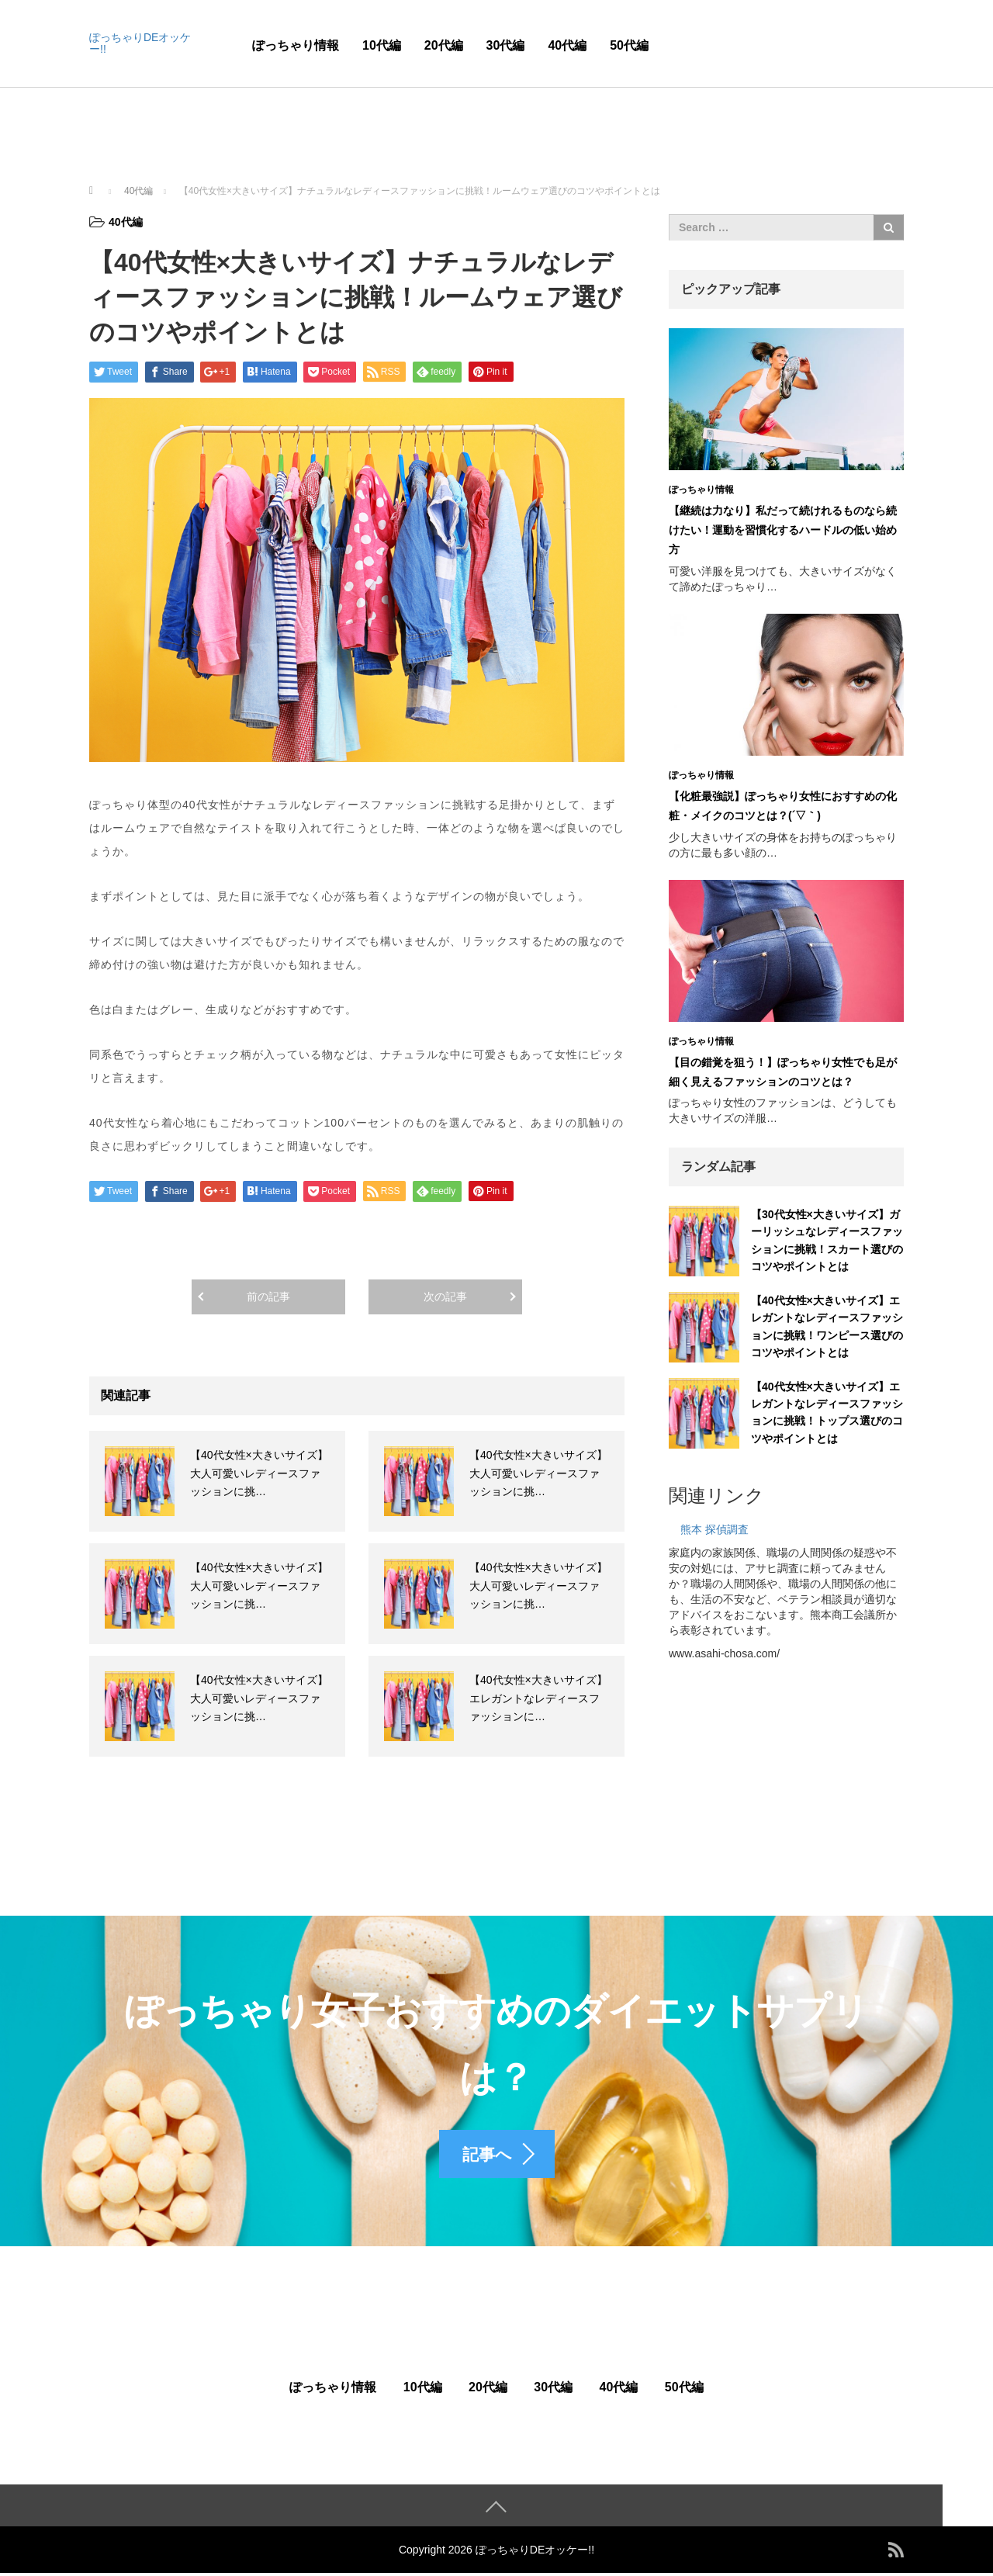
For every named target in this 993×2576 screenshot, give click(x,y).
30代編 (505, 45)
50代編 (629, 45)
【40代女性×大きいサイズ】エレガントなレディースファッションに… (538, 1698)
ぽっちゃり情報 (295, 45)
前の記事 (268, 1296)
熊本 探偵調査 (714, 1529)
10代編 (381, 45)
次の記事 (445, 1296)
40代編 (567, 45)
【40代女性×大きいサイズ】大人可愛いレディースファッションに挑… (259, 1473)
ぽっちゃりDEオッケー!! (140, 43)
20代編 (443, 45)
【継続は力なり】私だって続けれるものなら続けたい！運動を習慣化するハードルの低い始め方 (783, 530)
